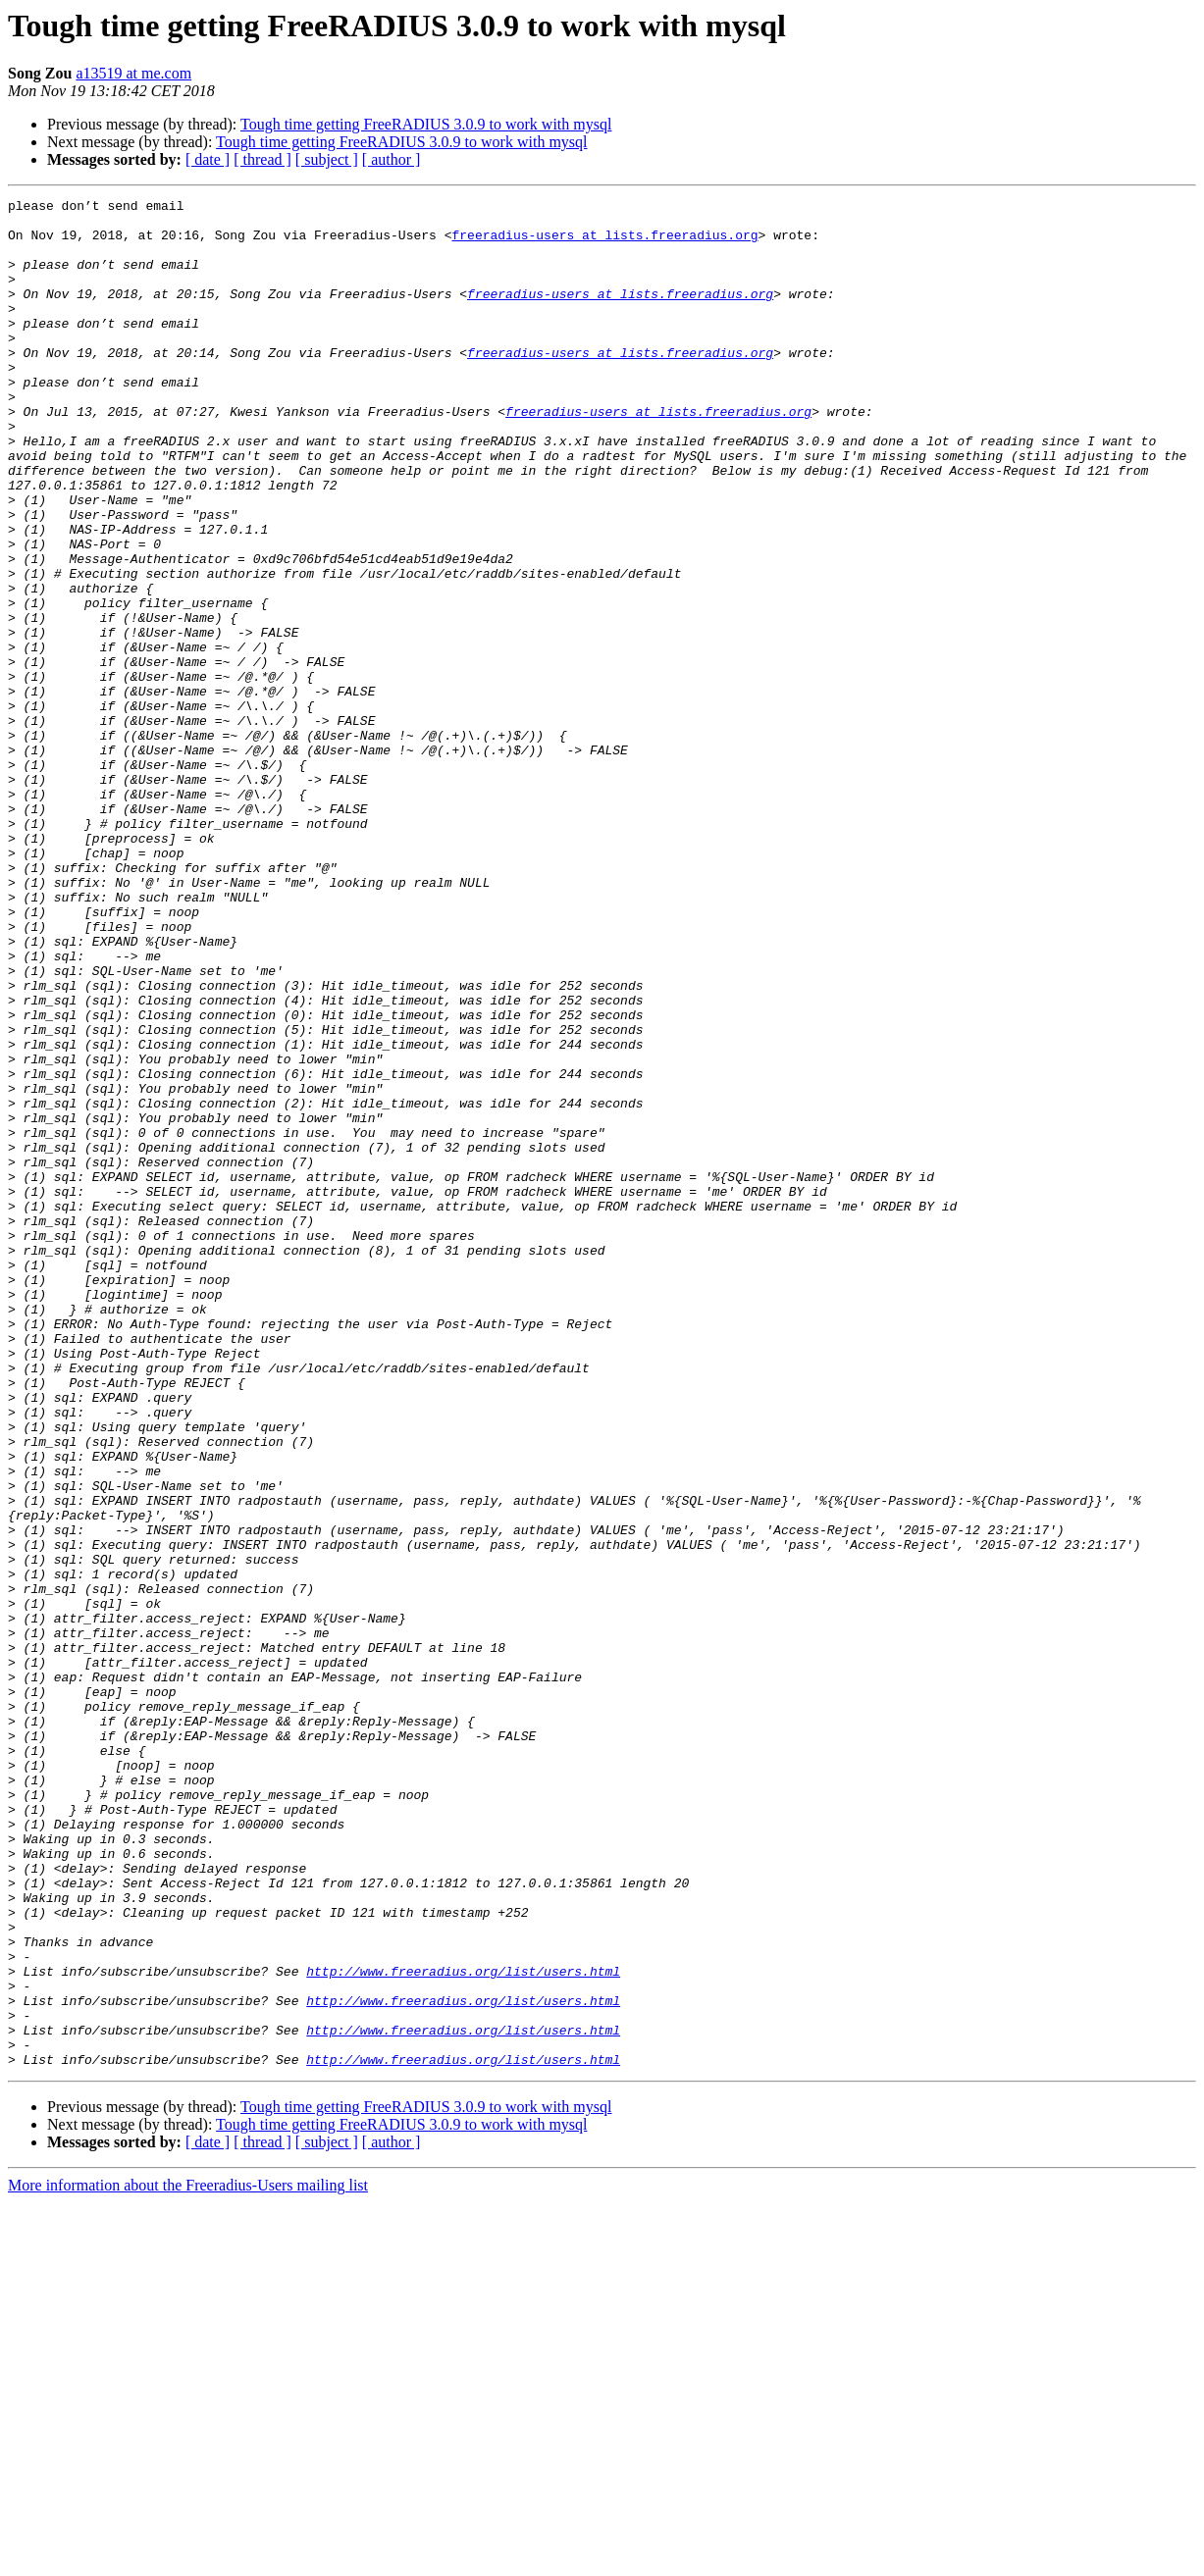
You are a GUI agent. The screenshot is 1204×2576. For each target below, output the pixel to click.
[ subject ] (326, 159)
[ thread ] (262, 159)
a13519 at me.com (133, 73)
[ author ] (391, 159)
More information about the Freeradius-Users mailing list (188, 2558)
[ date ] (207, 159)
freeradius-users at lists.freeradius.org (604, 243)
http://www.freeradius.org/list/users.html (463, 2327)
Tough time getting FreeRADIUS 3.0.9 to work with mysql (425, 124)
